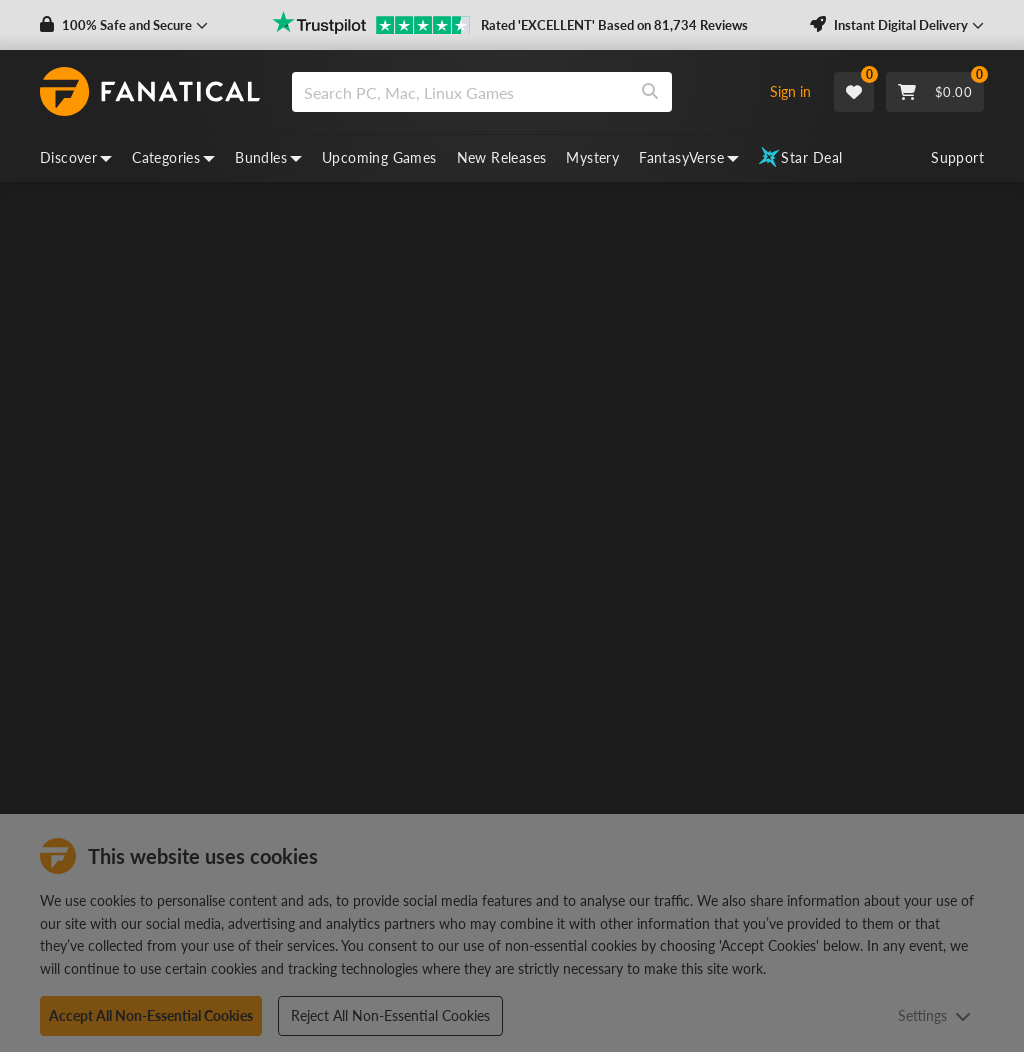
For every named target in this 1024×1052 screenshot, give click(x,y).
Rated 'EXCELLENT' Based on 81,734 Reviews (614, 25)
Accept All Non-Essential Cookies (151, 1015)
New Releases (502, 157)
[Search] (650, 92)
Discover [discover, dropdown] (76, 157)
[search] (460, 92)
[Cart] (935, 92)
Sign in (790, 91)
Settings (934, 1015)
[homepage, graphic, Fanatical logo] (150, 92)
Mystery (592, 157)
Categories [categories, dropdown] (173, 157)
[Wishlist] (854, 92)
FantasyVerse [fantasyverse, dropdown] (689, 157)
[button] (124, 25)
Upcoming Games (379, 157)
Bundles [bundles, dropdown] (268, 157)
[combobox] (520, 92)
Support (957, 157)
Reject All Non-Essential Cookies (390, 1015)
